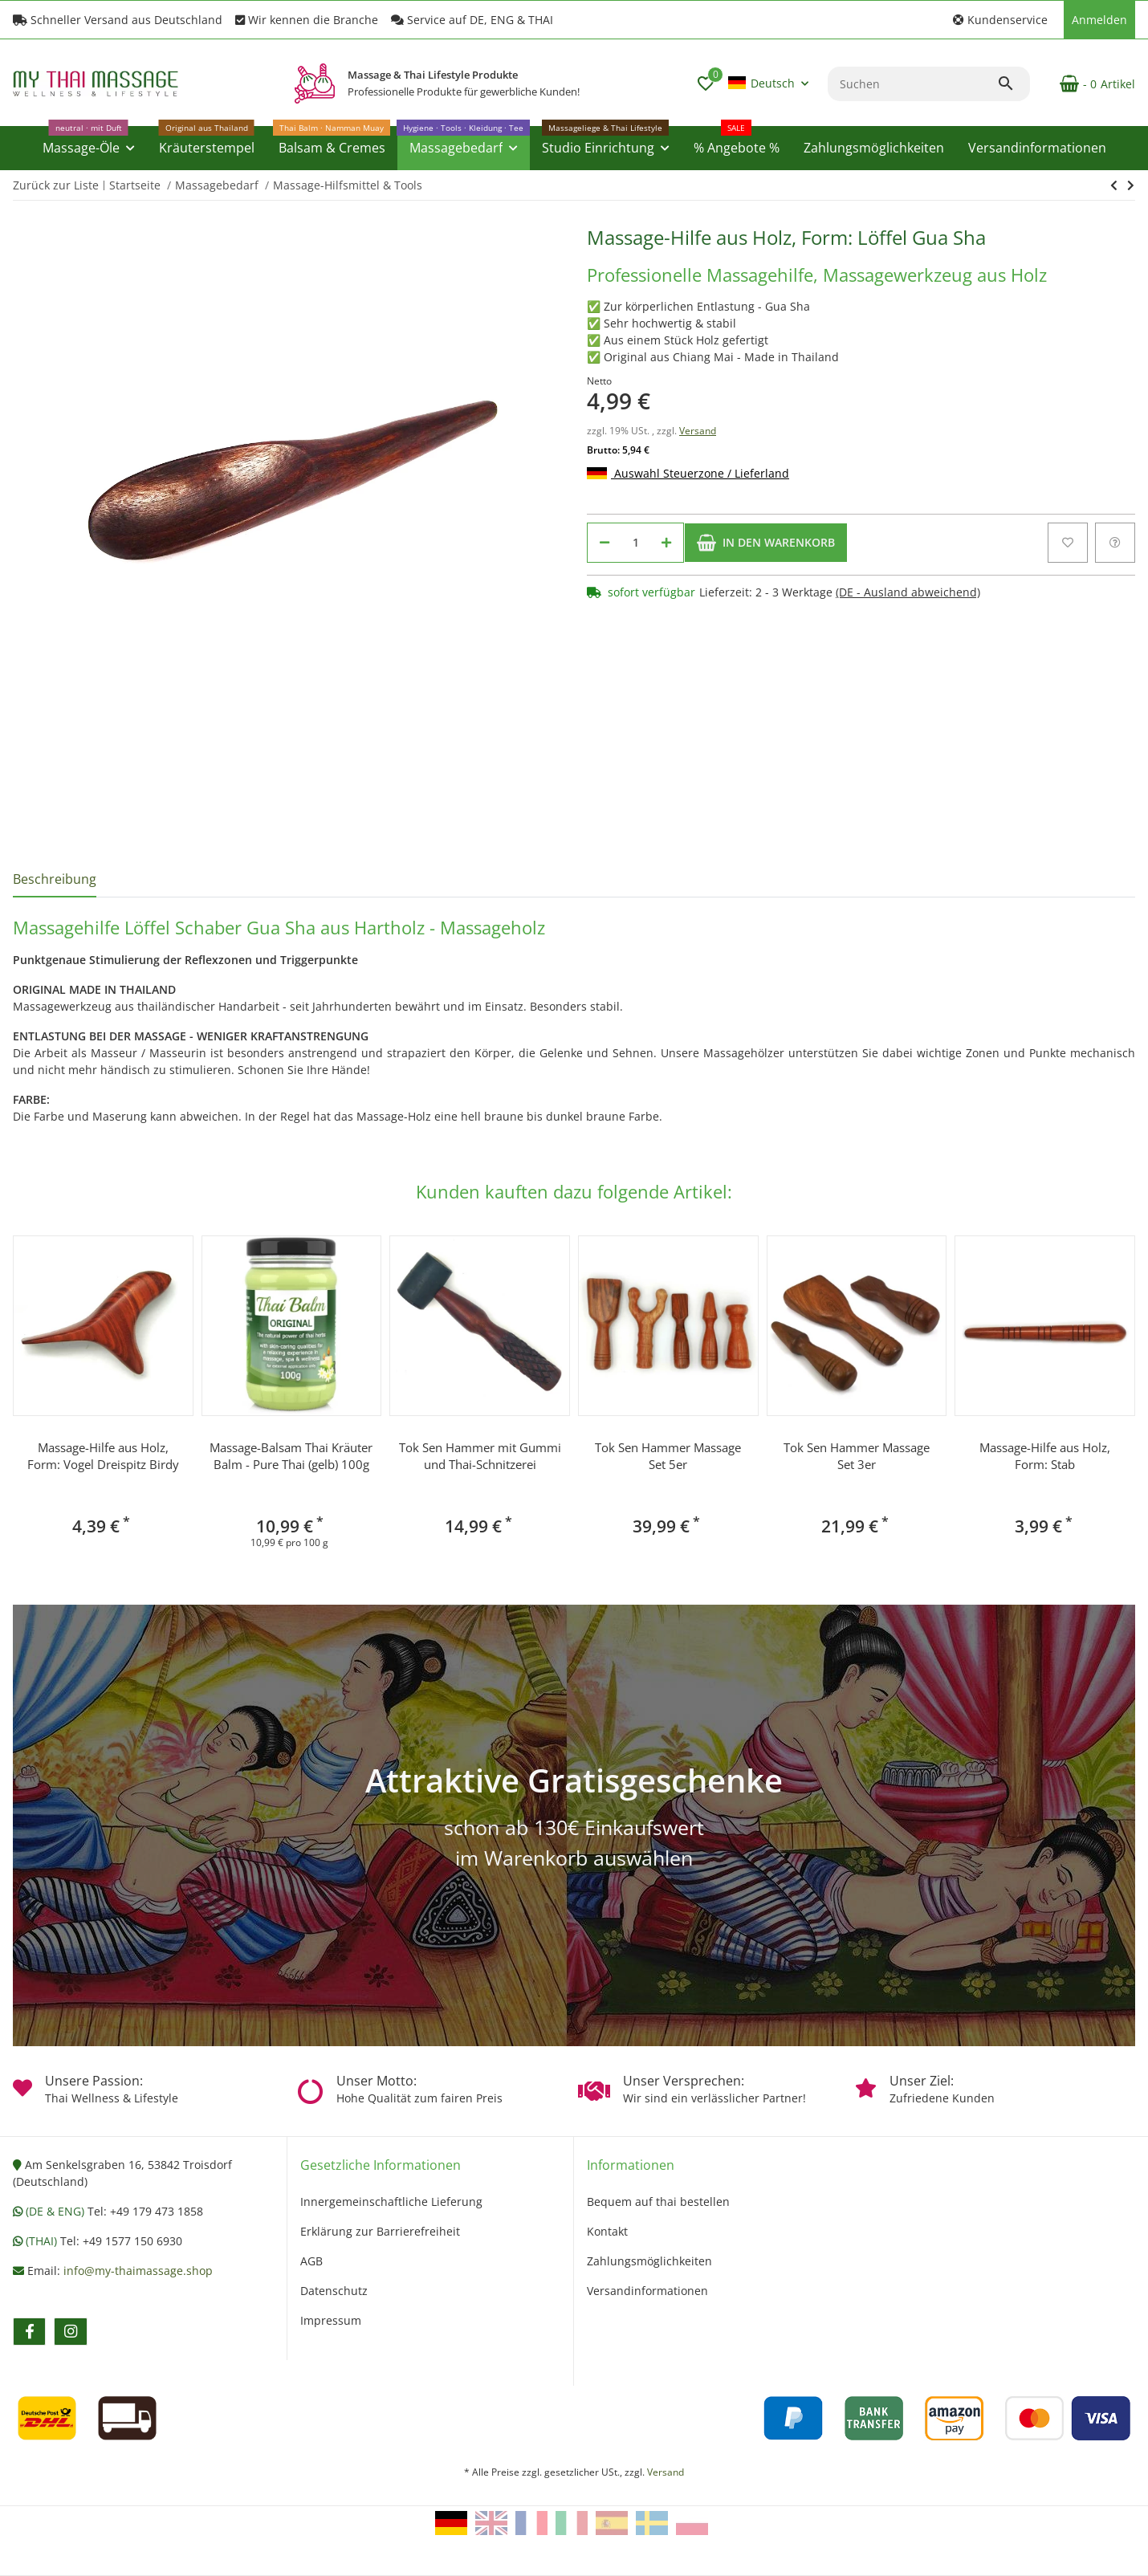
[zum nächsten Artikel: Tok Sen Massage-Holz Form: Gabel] (1113, 185)
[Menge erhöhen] (666, 542)
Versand (697, 430)
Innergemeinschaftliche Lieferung (391, 2201)
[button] (1000, 20)
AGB (311, 2261)
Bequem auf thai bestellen (658, 2201)
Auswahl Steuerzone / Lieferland (688, 473)
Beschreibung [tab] (54, 879)
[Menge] (635, 542)
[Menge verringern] (604, 542)
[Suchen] (912, 84)
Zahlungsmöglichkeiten (649, 2261)
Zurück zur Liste (56, 185)
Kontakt (607, 2231)
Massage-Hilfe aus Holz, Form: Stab (1044, 1455)
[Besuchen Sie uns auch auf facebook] (29, 2332)
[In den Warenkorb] (766, 543)
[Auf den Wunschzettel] (1068, 543)
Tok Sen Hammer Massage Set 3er (857, 1455)
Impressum (330, 2320)
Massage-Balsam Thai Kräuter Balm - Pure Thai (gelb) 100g (291, 1455)
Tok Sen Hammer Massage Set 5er (668, 1455)
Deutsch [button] (761, 83)
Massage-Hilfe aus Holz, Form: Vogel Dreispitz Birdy (103, 1455)
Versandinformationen (647, 2290)
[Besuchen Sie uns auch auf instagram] (70, 2332)
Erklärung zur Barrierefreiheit (380, 2231)
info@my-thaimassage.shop (138, 2270)
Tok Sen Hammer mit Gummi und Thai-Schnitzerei (480, 1455)
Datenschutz (334, 2290)
